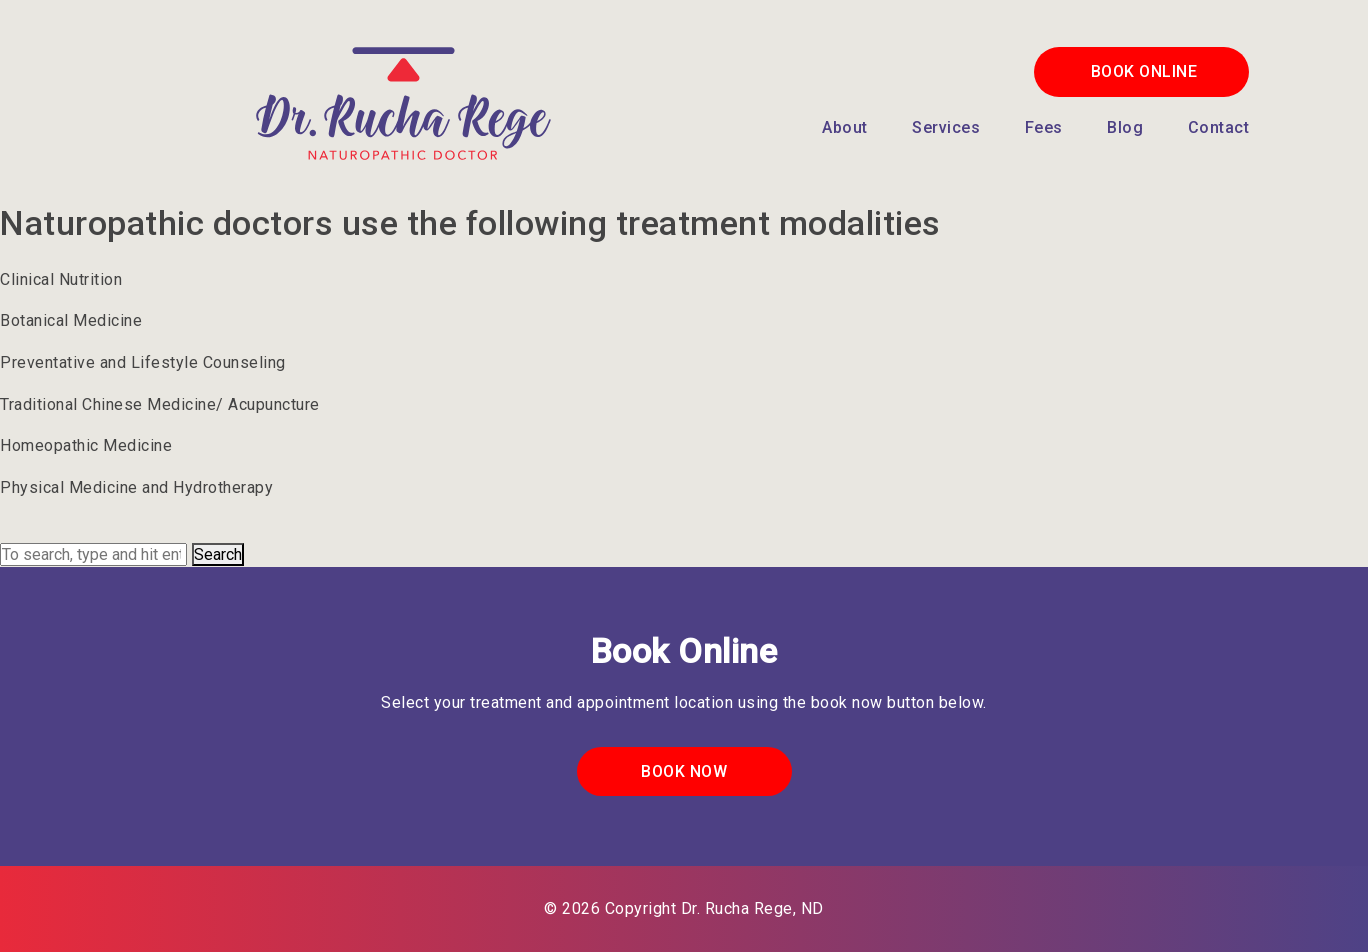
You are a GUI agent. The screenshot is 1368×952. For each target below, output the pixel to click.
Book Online (1144, 71)
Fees (1044, 127)
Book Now (684, 771)
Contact (1219, 127)
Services (946, 127)
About (845, 127)
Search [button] (218, 554)
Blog (1125, 127)
